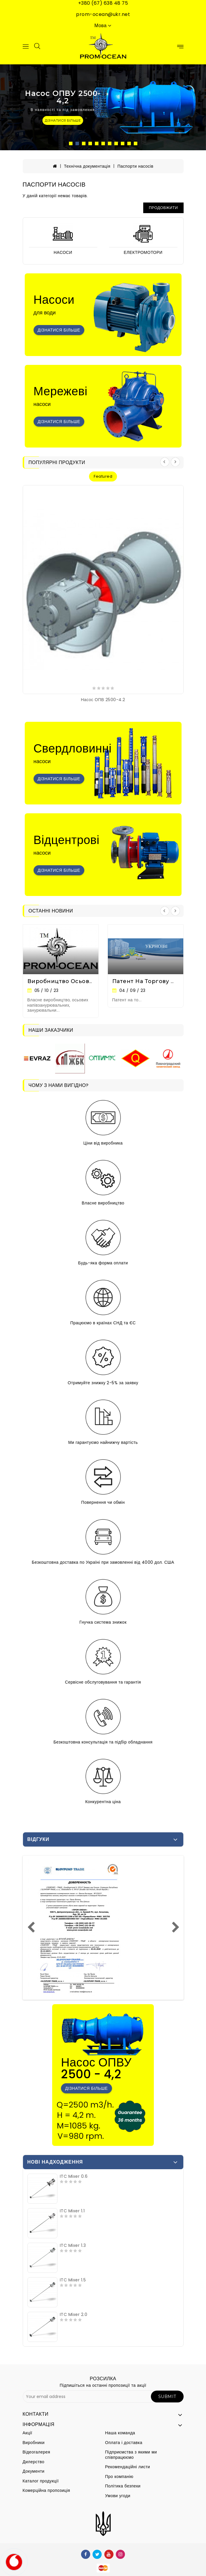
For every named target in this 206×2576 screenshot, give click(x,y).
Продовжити (163, 207)
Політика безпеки (123, 2486)
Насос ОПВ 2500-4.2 (103, 700)
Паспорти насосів (135, 166)
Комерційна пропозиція (46, 2490)
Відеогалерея (36, 2452)
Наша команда (120, 2433)
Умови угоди (118, 2496)
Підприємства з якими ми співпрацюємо (131, 2454)
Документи (34, 2471)
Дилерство (34, 2462)
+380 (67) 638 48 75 (103, 3)
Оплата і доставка (123, 2443)
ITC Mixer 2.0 (74, 2314)
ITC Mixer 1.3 (73, 2245)
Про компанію (119, 2476)
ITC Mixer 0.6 (74, 2176)
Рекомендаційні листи (127, 2467)
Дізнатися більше (59, 330)
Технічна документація (87, 166)
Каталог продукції (41, 2481)
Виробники (34, 2443)
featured (103, 476)
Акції (27, 2433)
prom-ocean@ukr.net (103, 14)
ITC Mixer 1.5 (73, 2280)
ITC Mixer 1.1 (72, 2211)
